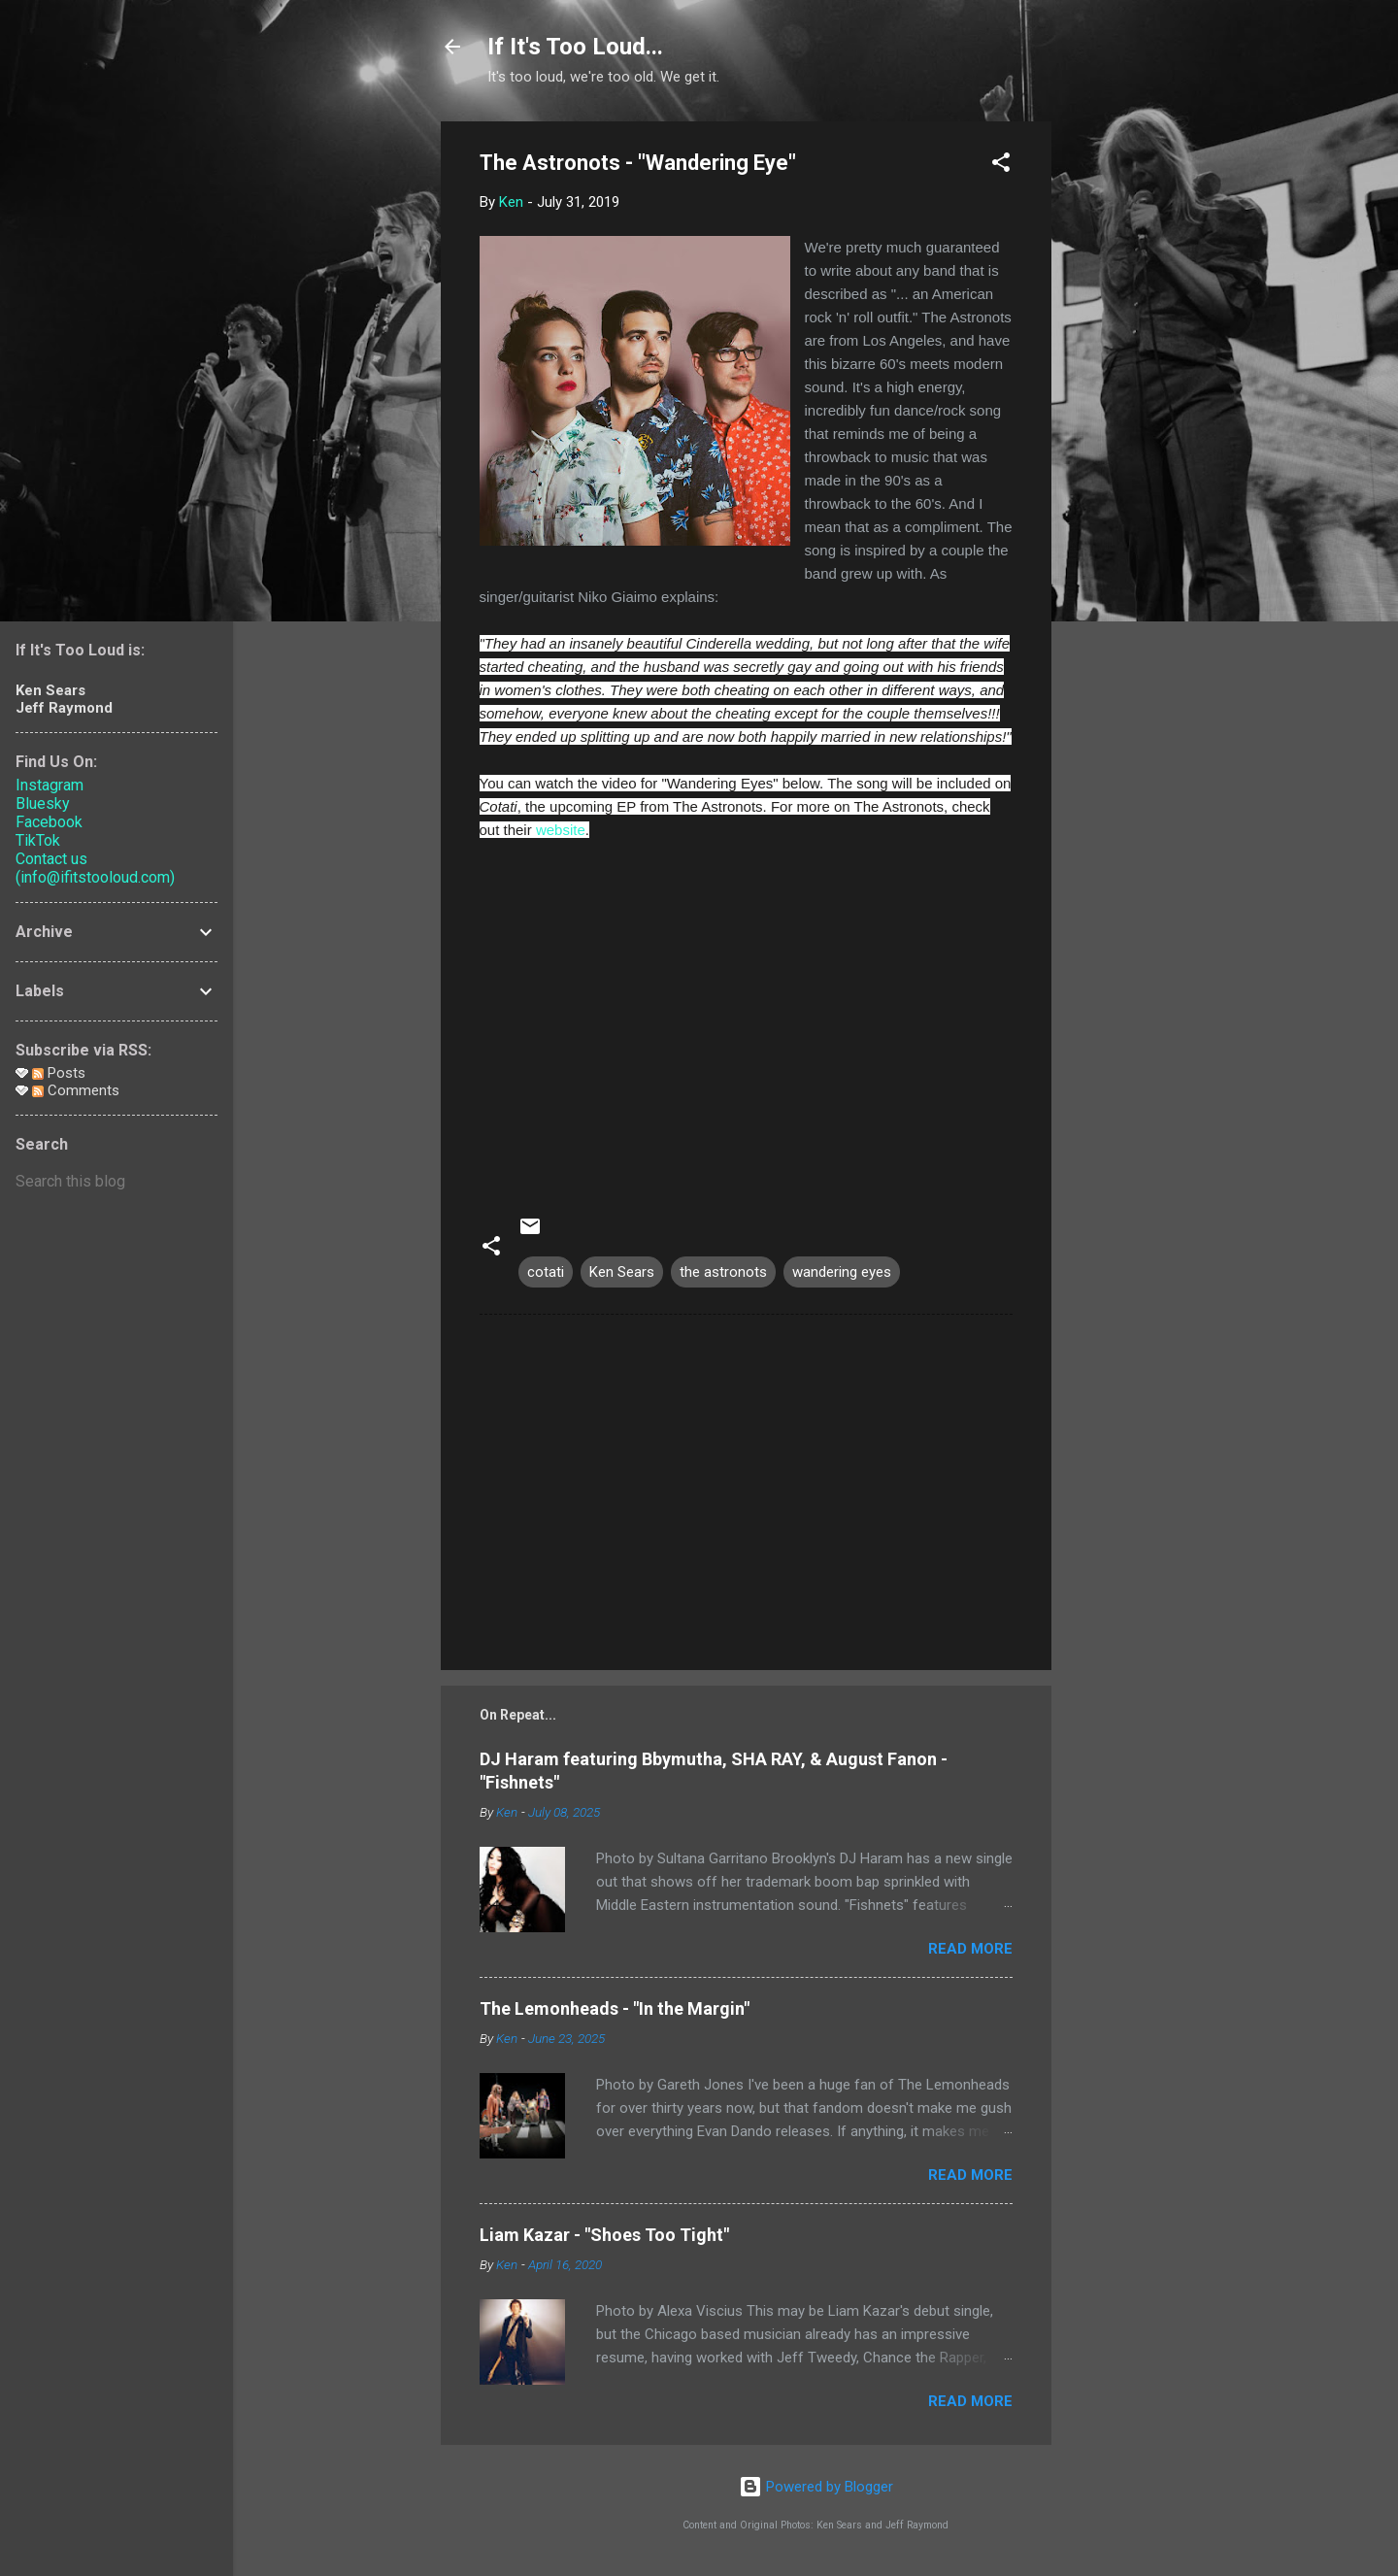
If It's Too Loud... (575, 46)
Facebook (49, 822)
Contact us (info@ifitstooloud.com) (95, 868)
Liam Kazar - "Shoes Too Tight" (604, 2235)
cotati (545, 1272)
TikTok (38, 840)
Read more (970, 1948)
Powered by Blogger (816, 2486)
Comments (75, 1090)
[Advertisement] (1129, 412)
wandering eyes (841, 1272)
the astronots (723, 1272)
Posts (58, 1073)
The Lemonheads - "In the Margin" (614, 2008)
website (560, 829)
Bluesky (43, 803)
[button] (1001, 166)
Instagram (49, 785)
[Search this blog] (116, 1181)
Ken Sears (621, 1272)
